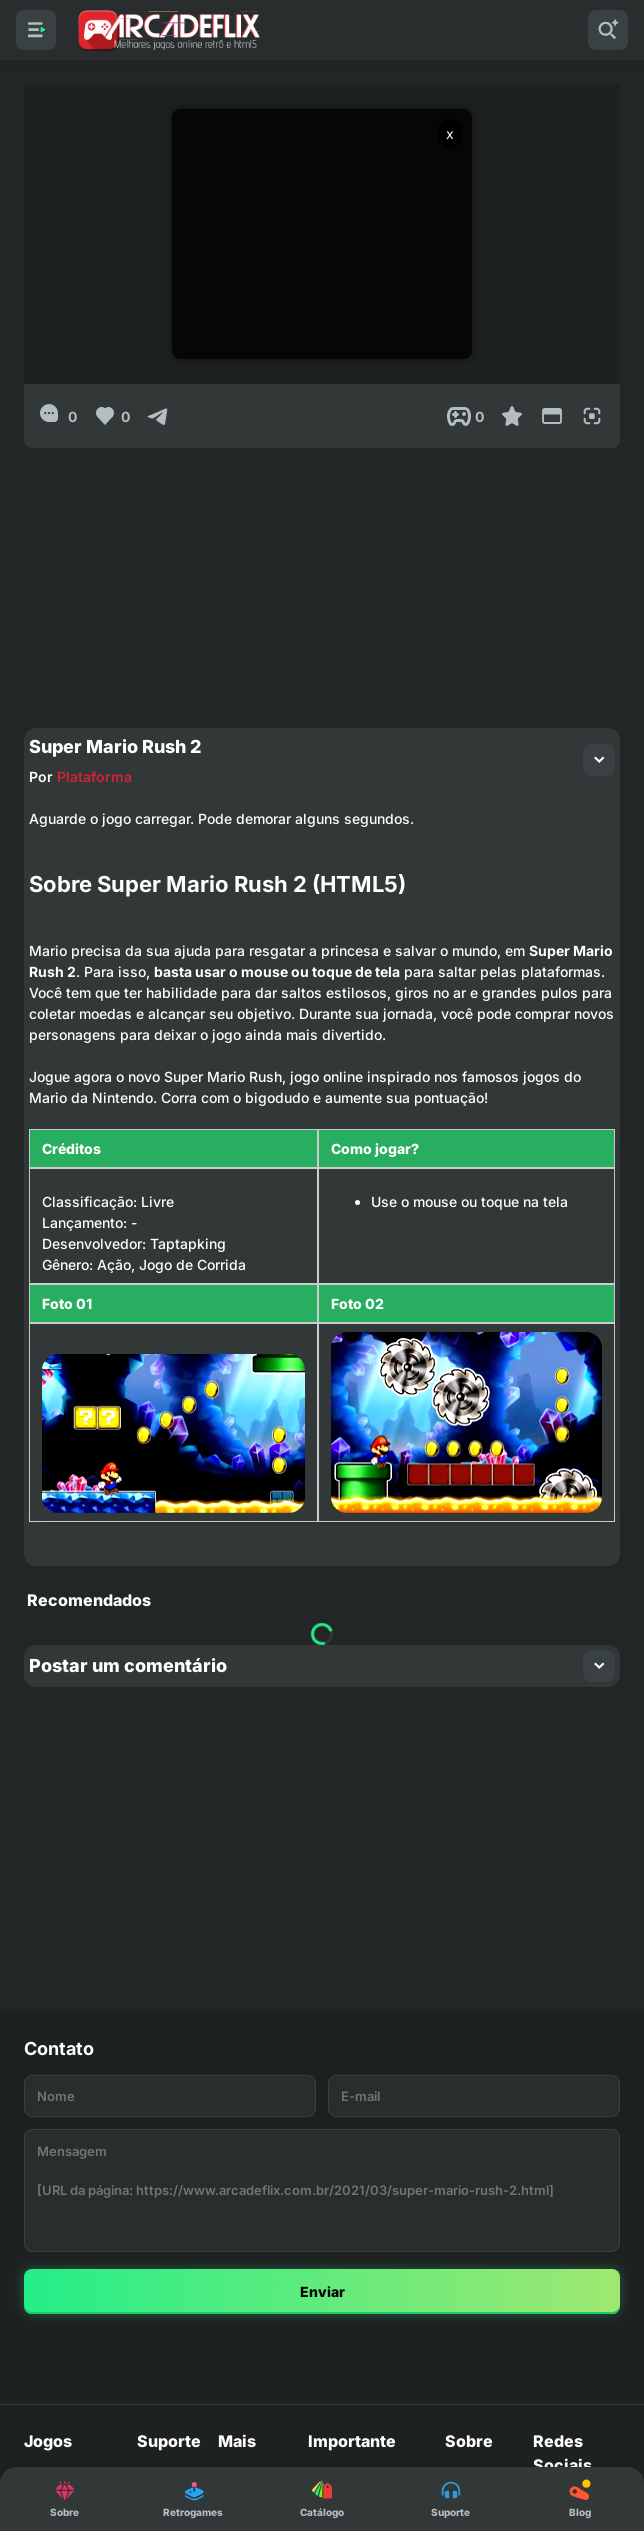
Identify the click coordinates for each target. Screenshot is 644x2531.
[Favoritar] (512, 416)
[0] (58, 416)
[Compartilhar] (158, 416)
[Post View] (465, 416)
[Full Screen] (592, 416)
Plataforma (89, 771)
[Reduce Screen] (552, 416)
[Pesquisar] (608, 30)
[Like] (111, 416)
